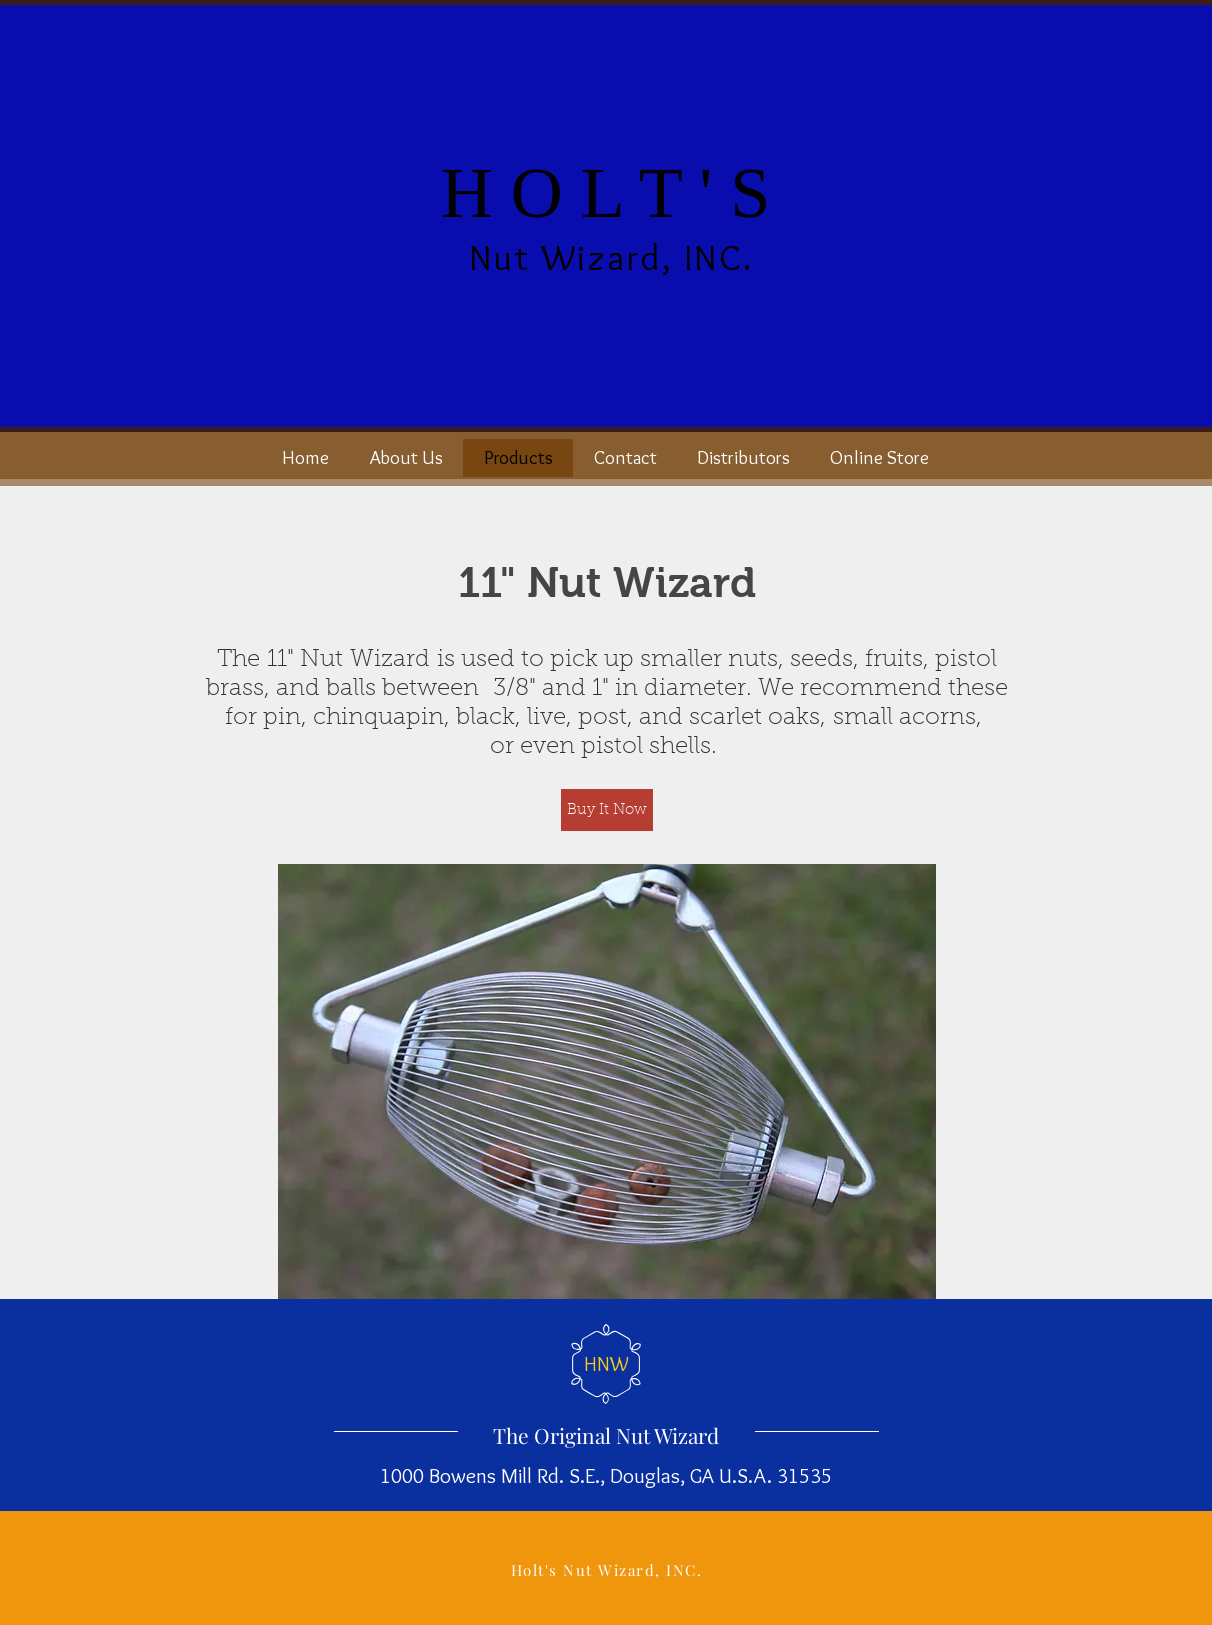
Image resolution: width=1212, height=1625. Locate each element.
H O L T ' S (606, 193)
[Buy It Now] (607, 810)
